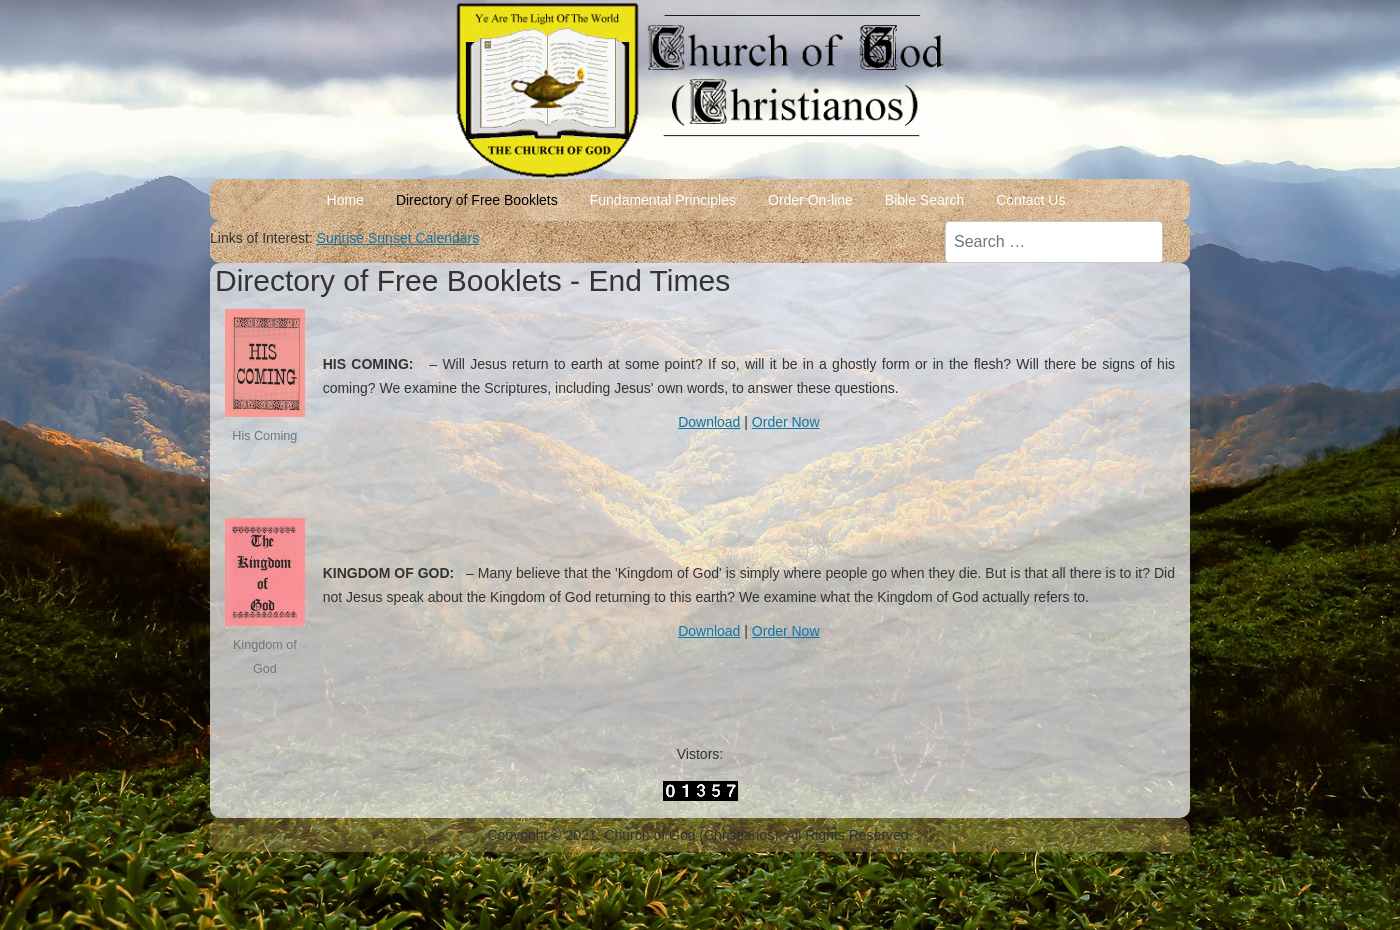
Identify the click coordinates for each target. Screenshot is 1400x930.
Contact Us (1030, 200)
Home (345, 200)
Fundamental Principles (663, 200)
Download (709, 422)
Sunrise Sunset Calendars (398, 238)
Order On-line (810, 200)
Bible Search (924, 200)
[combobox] (1054, 242)
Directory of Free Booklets (477, 200)
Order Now (786, 422)
